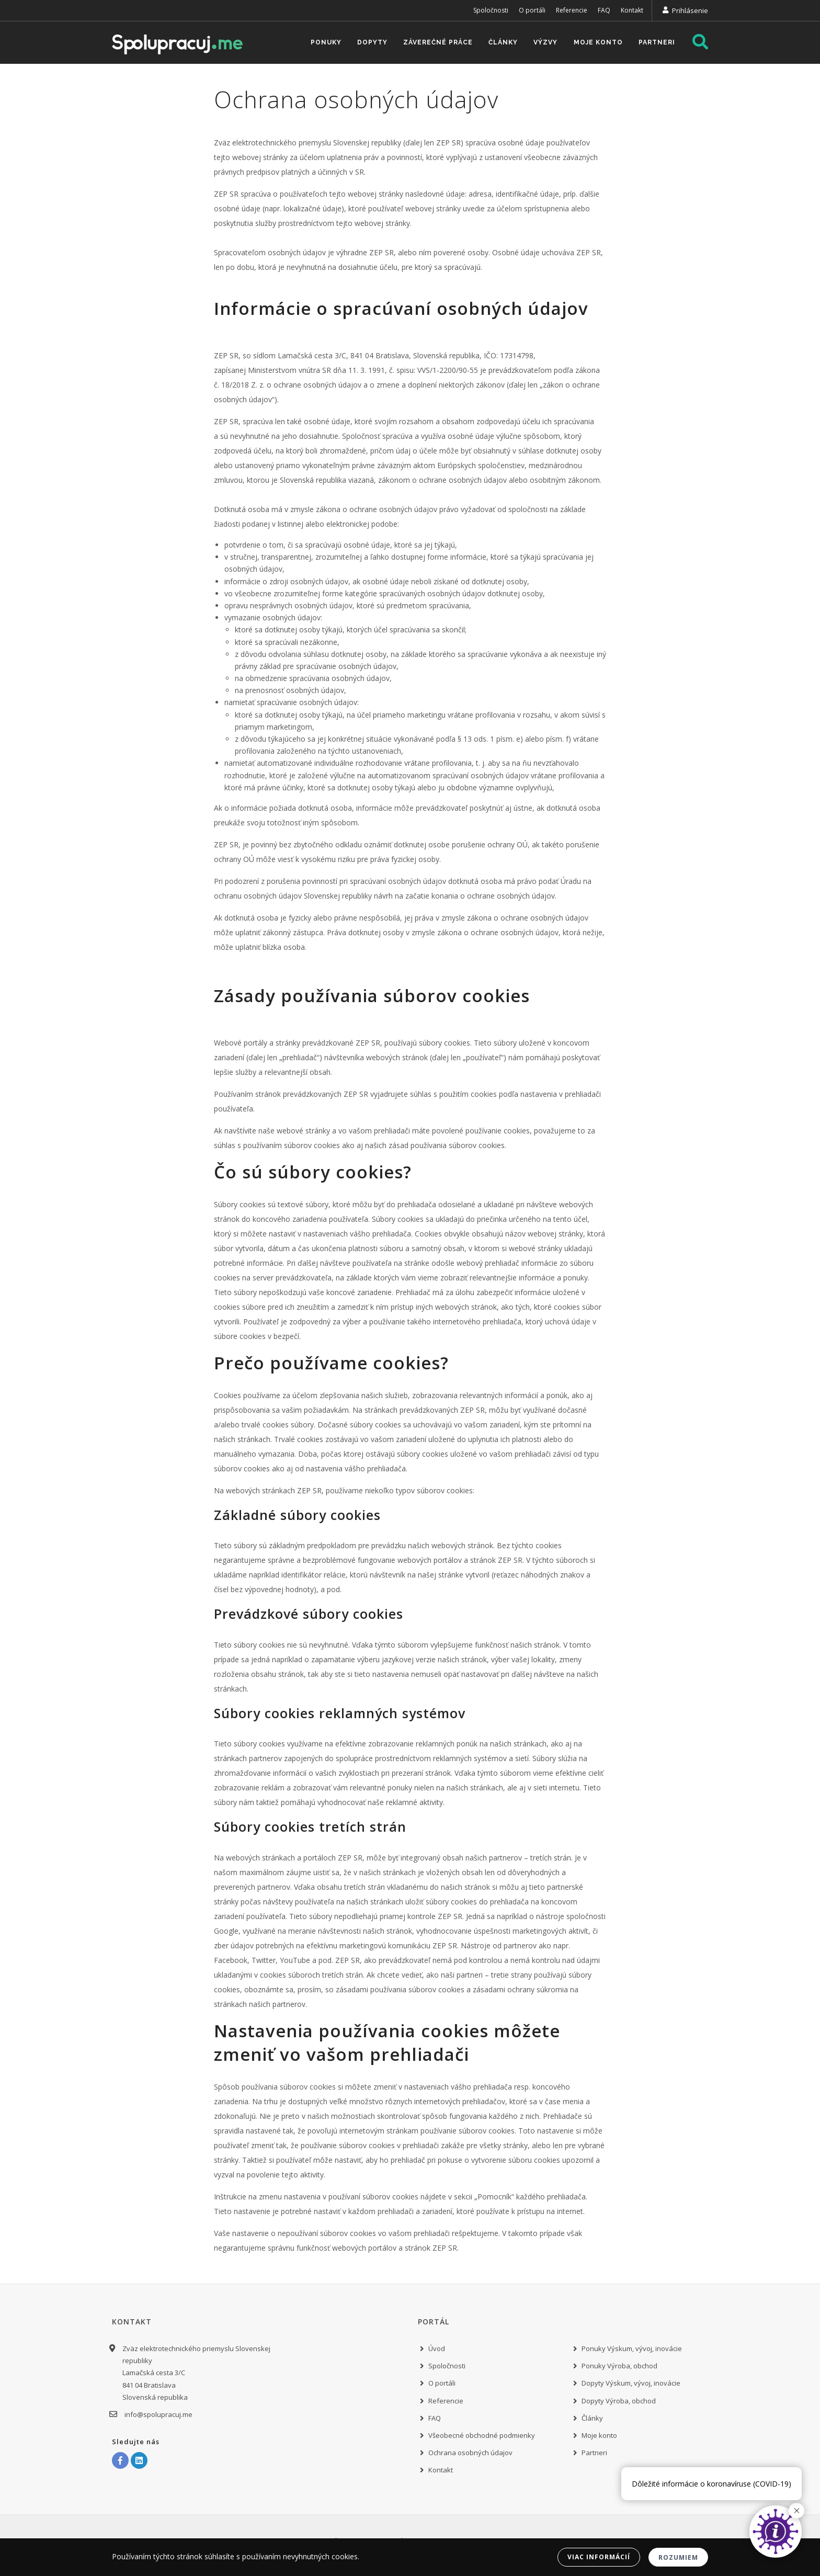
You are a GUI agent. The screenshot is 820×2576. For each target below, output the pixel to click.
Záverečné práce (434, 43)
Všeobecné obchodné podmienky (481, 2435)
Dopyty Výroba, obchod (619, 2400)
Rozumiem (678, 2557)
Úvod (436, 2348)
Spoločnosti (490, 10)
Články (500, 43)
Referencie (571, 10)
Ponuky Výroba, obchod (619, 2365)
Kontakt (632, 10)
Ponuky (319, 43)
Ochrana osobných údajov (470, 2452)
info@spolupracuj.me (157, 2414)
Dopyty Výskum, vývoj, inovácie (631, 2383)
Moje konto (596, 43)
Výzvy (543, 43)
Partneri (656, 43)
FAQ (604, 10)
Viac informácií (598, 2556)
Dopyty (367, 43)
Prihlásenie (690, 10)
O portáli (532, 10)
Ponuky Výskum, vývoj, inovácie (632, 2348)
